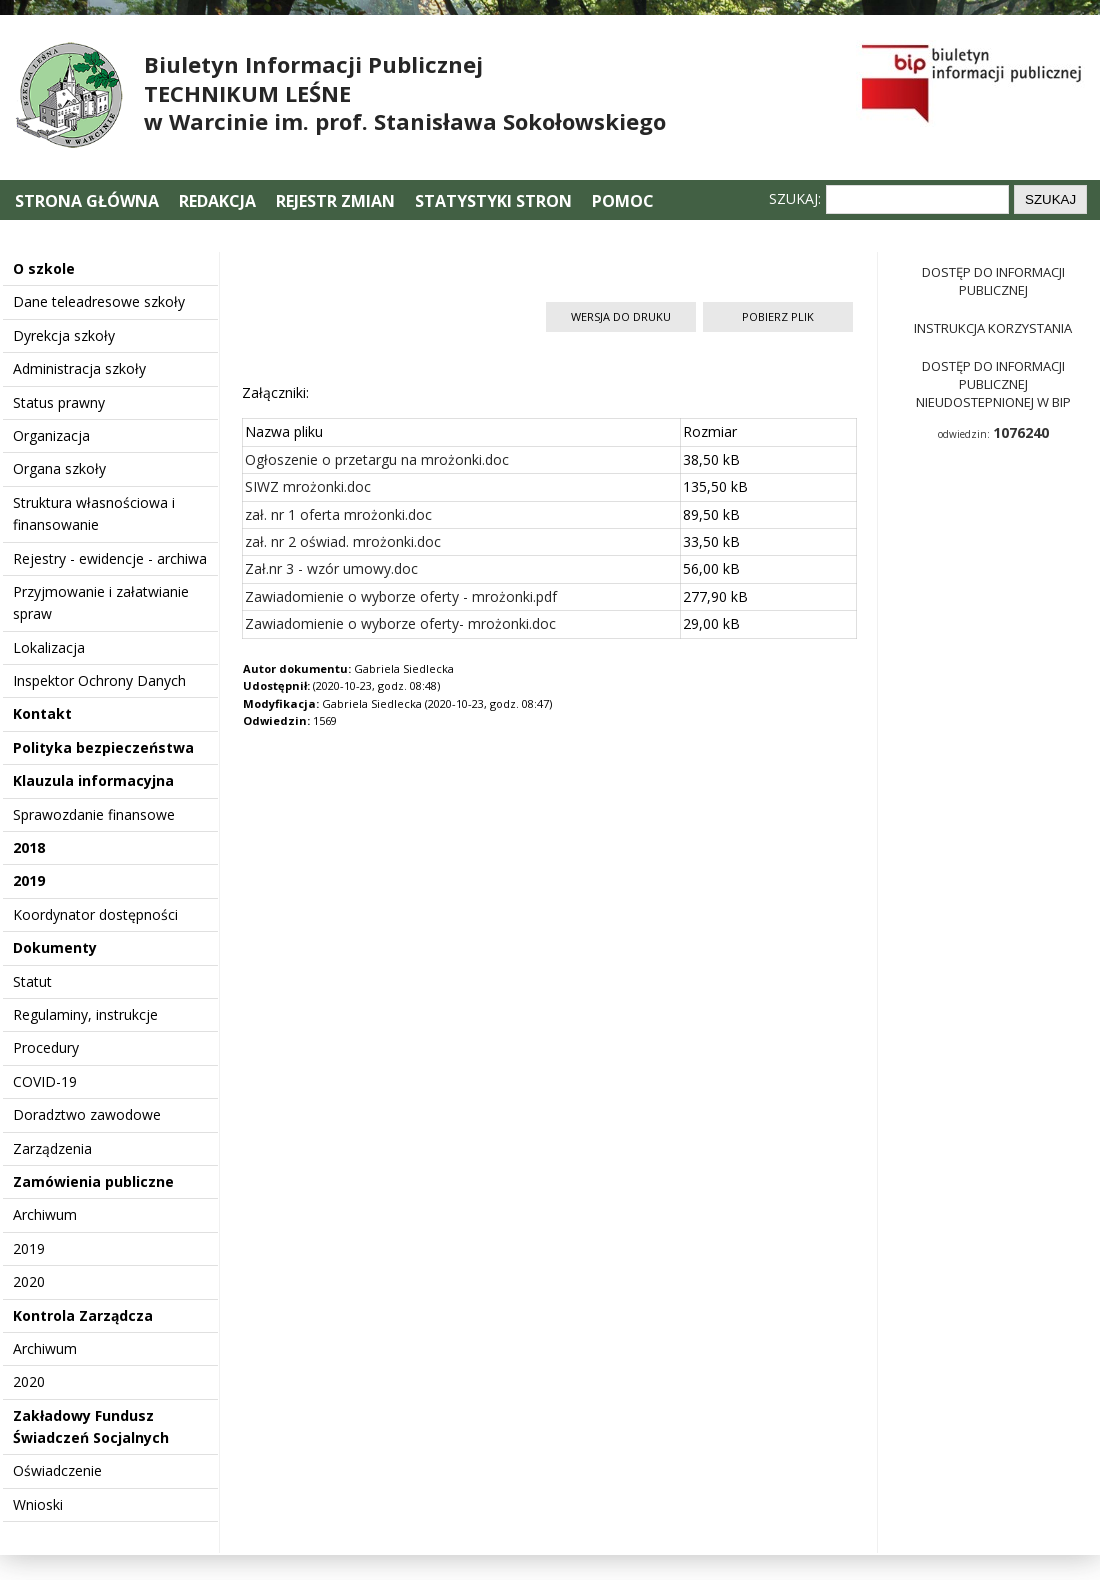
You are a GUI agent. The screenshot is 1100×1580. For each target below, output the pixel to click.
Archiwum (45, 1214)
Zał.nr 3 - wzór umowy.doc (331, 568)
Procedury (46, 1047)
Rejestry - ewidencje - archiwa (110, 558)
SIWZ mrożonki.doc (308, 486)
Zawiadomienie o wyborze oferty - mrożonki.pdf (401, 596)
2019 (29, 880)
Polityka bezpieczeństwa (103, 747)
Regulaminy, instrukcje (85, 1014)
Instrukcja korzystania (993, 328)
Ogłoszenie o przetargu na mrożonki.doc (377, 459)
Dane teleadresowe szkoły (99, 301)
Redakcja (217, 201)
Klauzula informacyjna (93, 780)
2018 (29, 847)
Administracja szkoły (79, 368)
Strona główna (89, 201)
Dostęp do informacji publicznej (993, 281)
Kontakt (42, 713)
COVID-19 (45, 1081)
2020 (29, 1281)
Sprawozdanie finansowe (94, 814)
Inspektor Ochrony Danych (99, 680)
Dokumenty (55, 947)
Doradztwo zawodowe (87, 1114)
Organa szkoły (59, 468)
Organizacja (51, 435)
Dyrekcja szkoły (64, 335)
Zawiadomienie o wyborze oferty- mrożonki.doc (400, 623)
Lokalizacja (49, 647)
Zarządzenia (52, 1148)
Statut (32, 981)
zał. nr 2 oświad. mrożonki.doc (343, 541)
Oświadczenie (57, 1470)
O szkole (44, 268)
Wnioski (38, 1504)
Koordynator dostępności (95, 914)
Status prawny (59, 402)
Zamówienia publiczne (93, 1181)
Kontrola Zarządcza (83, 1315)
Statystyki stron (493, 201)
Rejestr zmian (335, 201)
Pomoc (623, 201)
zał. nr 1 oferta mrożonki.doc (338, 514)
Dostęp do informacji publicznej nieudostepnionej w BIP (993, 384)
